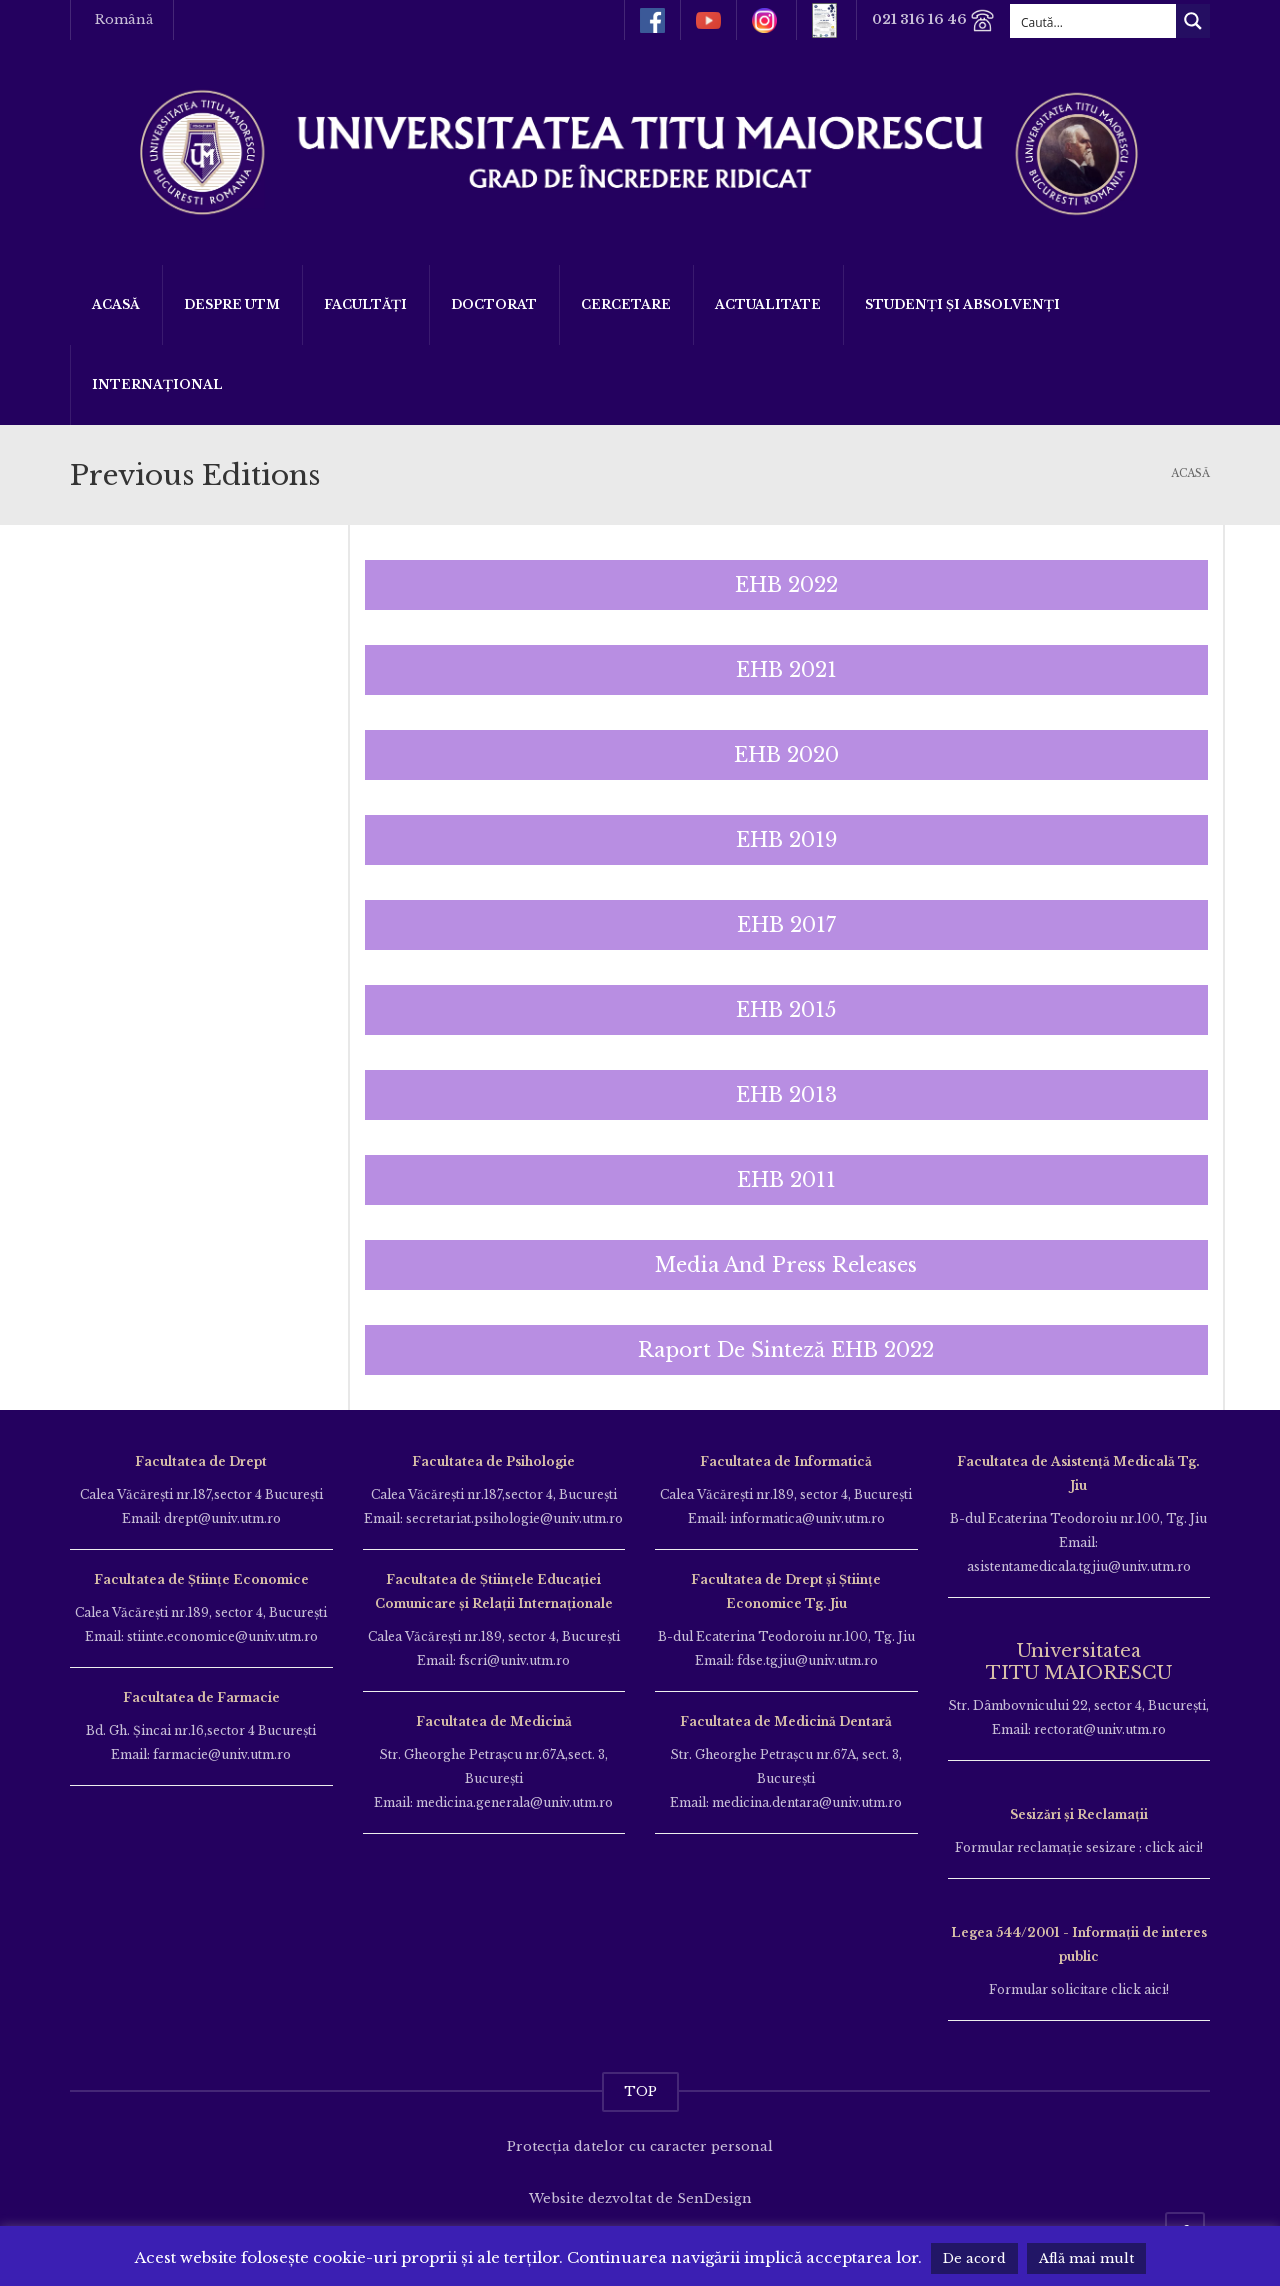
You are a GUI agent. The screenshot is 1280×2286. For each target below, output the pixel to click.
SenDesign (714, 2198)
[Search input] (1094, 21)
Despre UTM (232, 304)
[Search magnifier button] (1193, 21)
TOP (640, 2091)
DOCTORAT (494, 304)
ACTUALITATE (768, 304)
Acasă (116, 304)
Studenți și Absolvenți (962, 304)
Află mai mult (1086, 2258)
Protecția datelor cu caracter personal (640, 2146)
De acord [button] (974, 2258)
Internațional (157, 384)
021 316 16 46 (933, 20)
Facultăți (365, 304)
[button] (787, 585)
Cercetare (626, 304)
